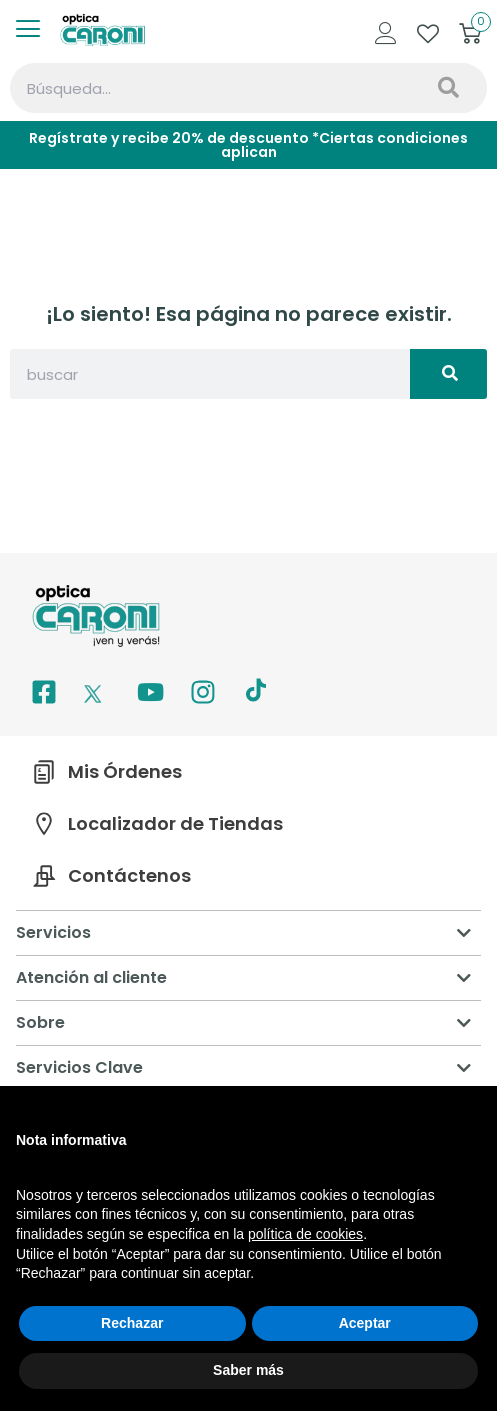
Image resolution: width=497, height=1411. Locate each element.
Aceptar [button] (365, 1323)
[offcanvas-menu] (36, 30)
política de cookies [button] (305, 1234)
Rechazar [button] (132, 1323)
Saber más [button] (248, 1370)
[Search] (446, 88)
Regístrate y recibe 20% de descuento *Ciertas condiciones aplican (248, 145)
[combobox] (208, 88)
